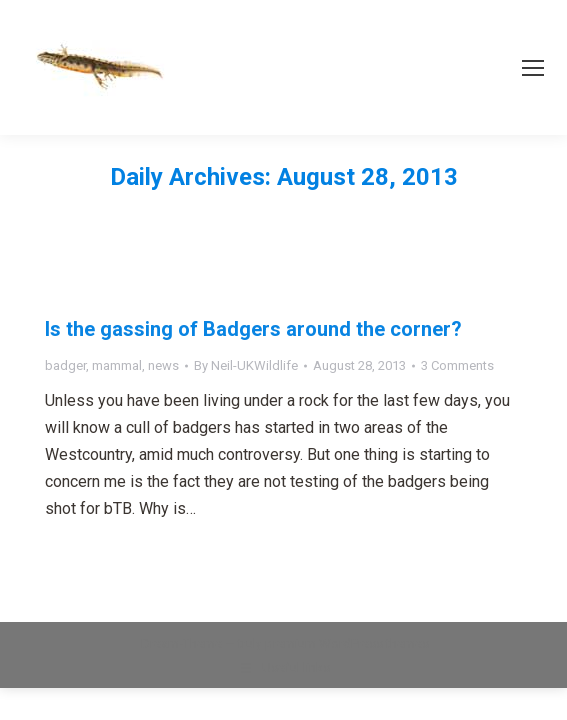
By (246, 365)
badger (65, 365)
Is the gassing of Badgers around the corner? (253, 329)
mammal (117, 365)
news (163, 365)
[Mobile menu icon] (533, 68)
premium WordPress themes (347, 643)
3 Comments (457, 365)
